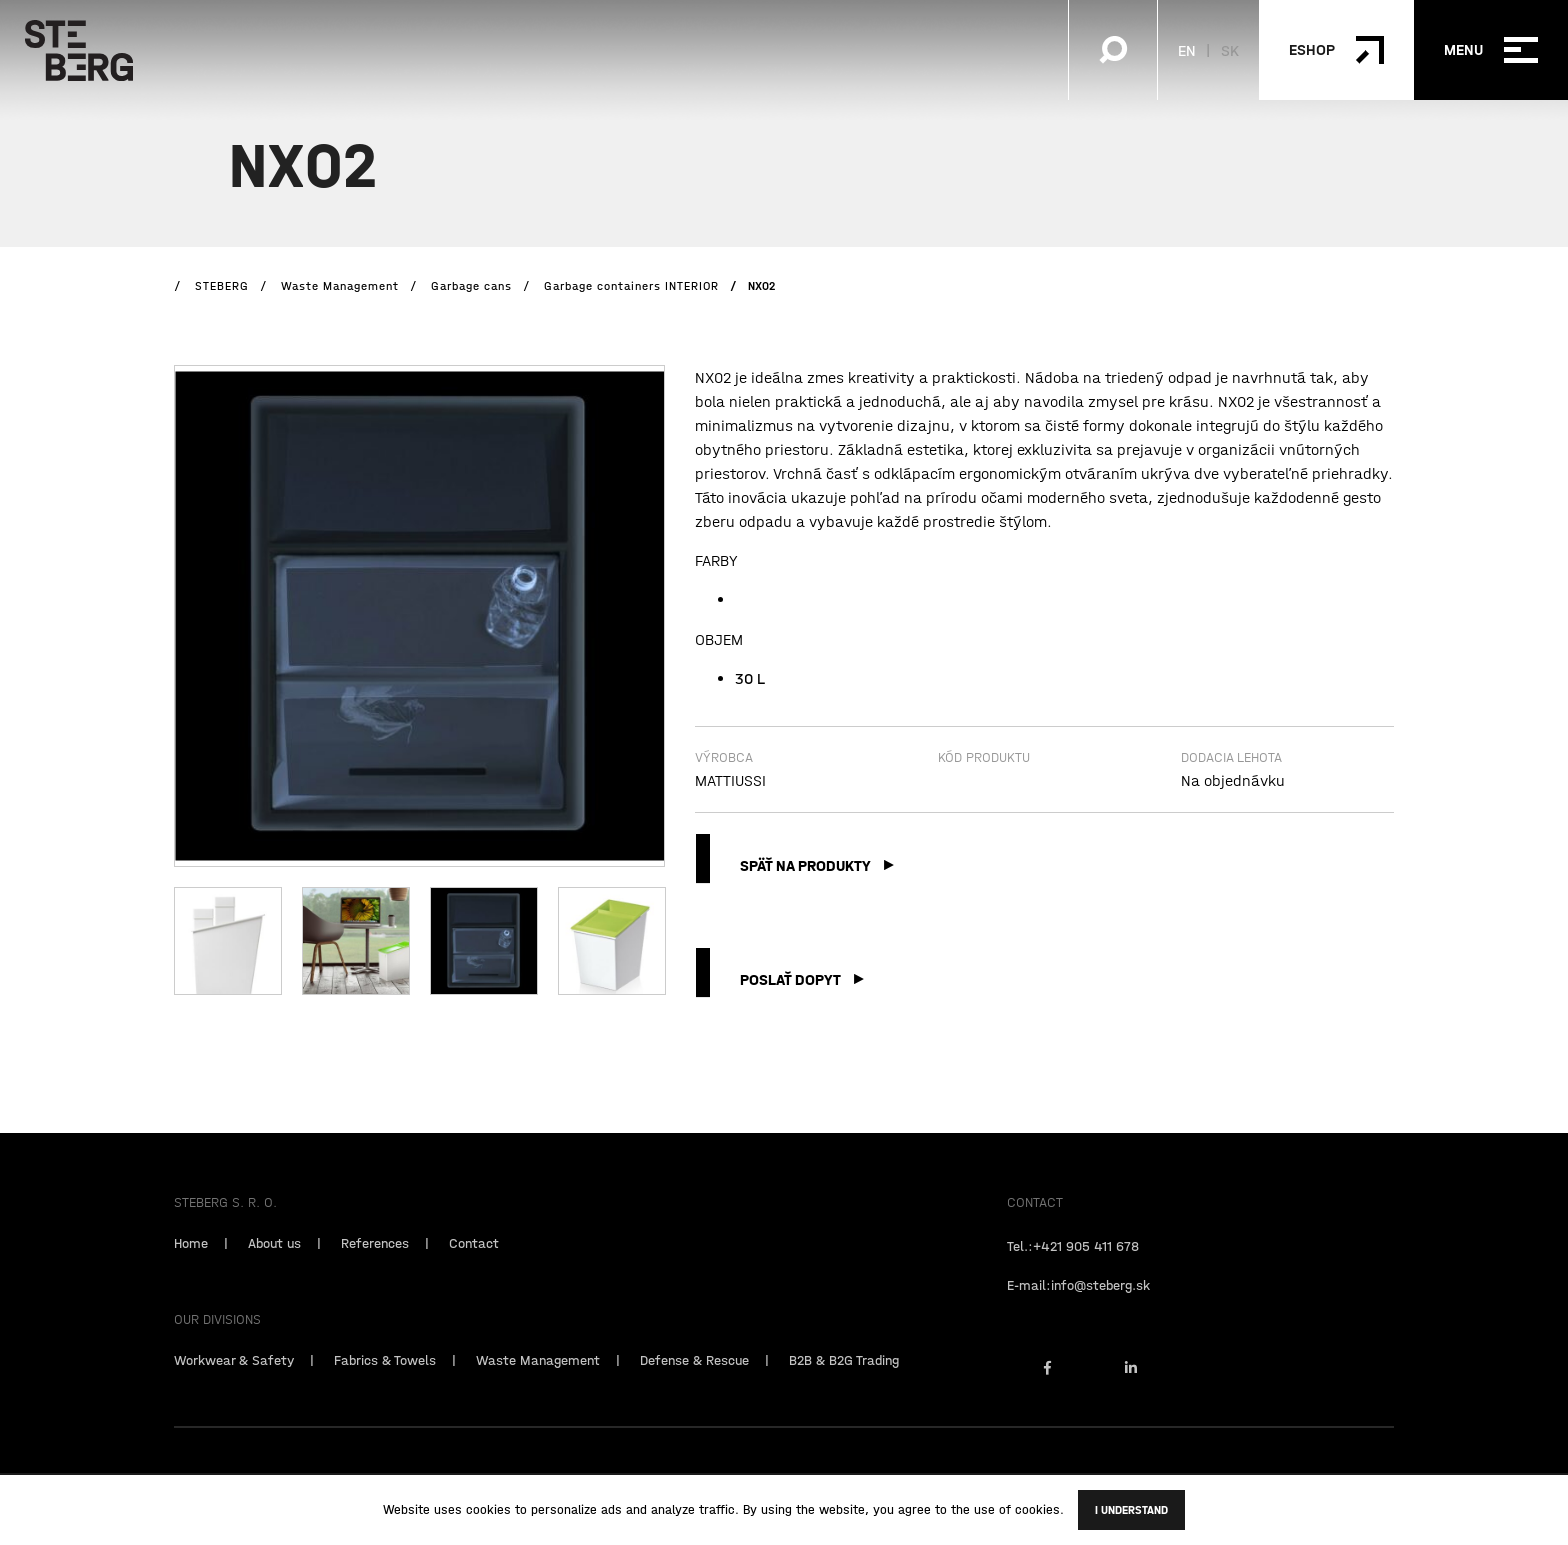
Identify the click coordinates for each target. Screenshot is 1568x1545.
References (375, 1260)
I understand (1131, 1510)
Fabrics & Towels (385, 1377)
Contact (474, 1260)
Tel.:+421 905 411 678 (1073, 1263)
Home (191, 1260)
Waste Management (538, 1377)
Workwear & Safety (234, 1377)
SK (1230, 50)
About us (274, 1260)
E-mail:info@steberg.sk (1078, 1302)
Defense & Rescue (694, 1377)
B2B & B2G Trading (844, 1377)
